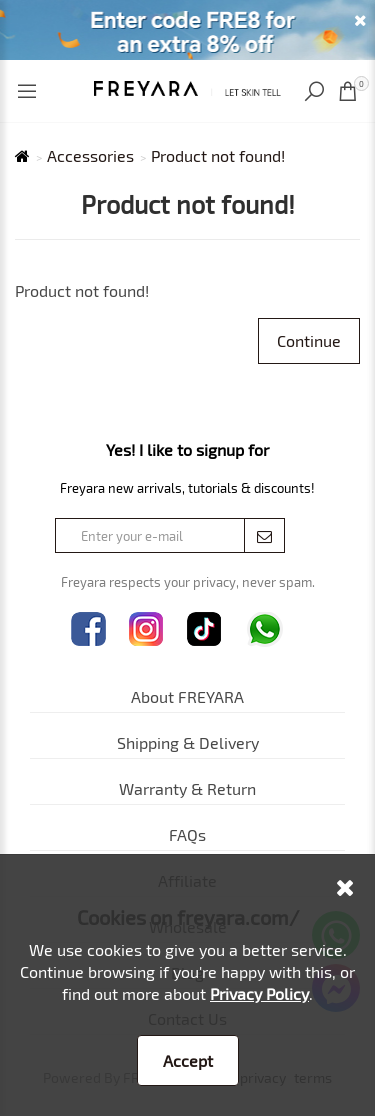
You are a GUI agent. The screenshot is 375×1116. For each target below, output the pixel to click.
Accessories (90, 156)
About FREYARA (187, 696)
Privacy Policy (259, 993)
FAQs (187, 834)
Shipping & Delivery (188, 742)
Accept (188, 1060)
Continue (309, 340)
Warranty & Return (187, 788)
